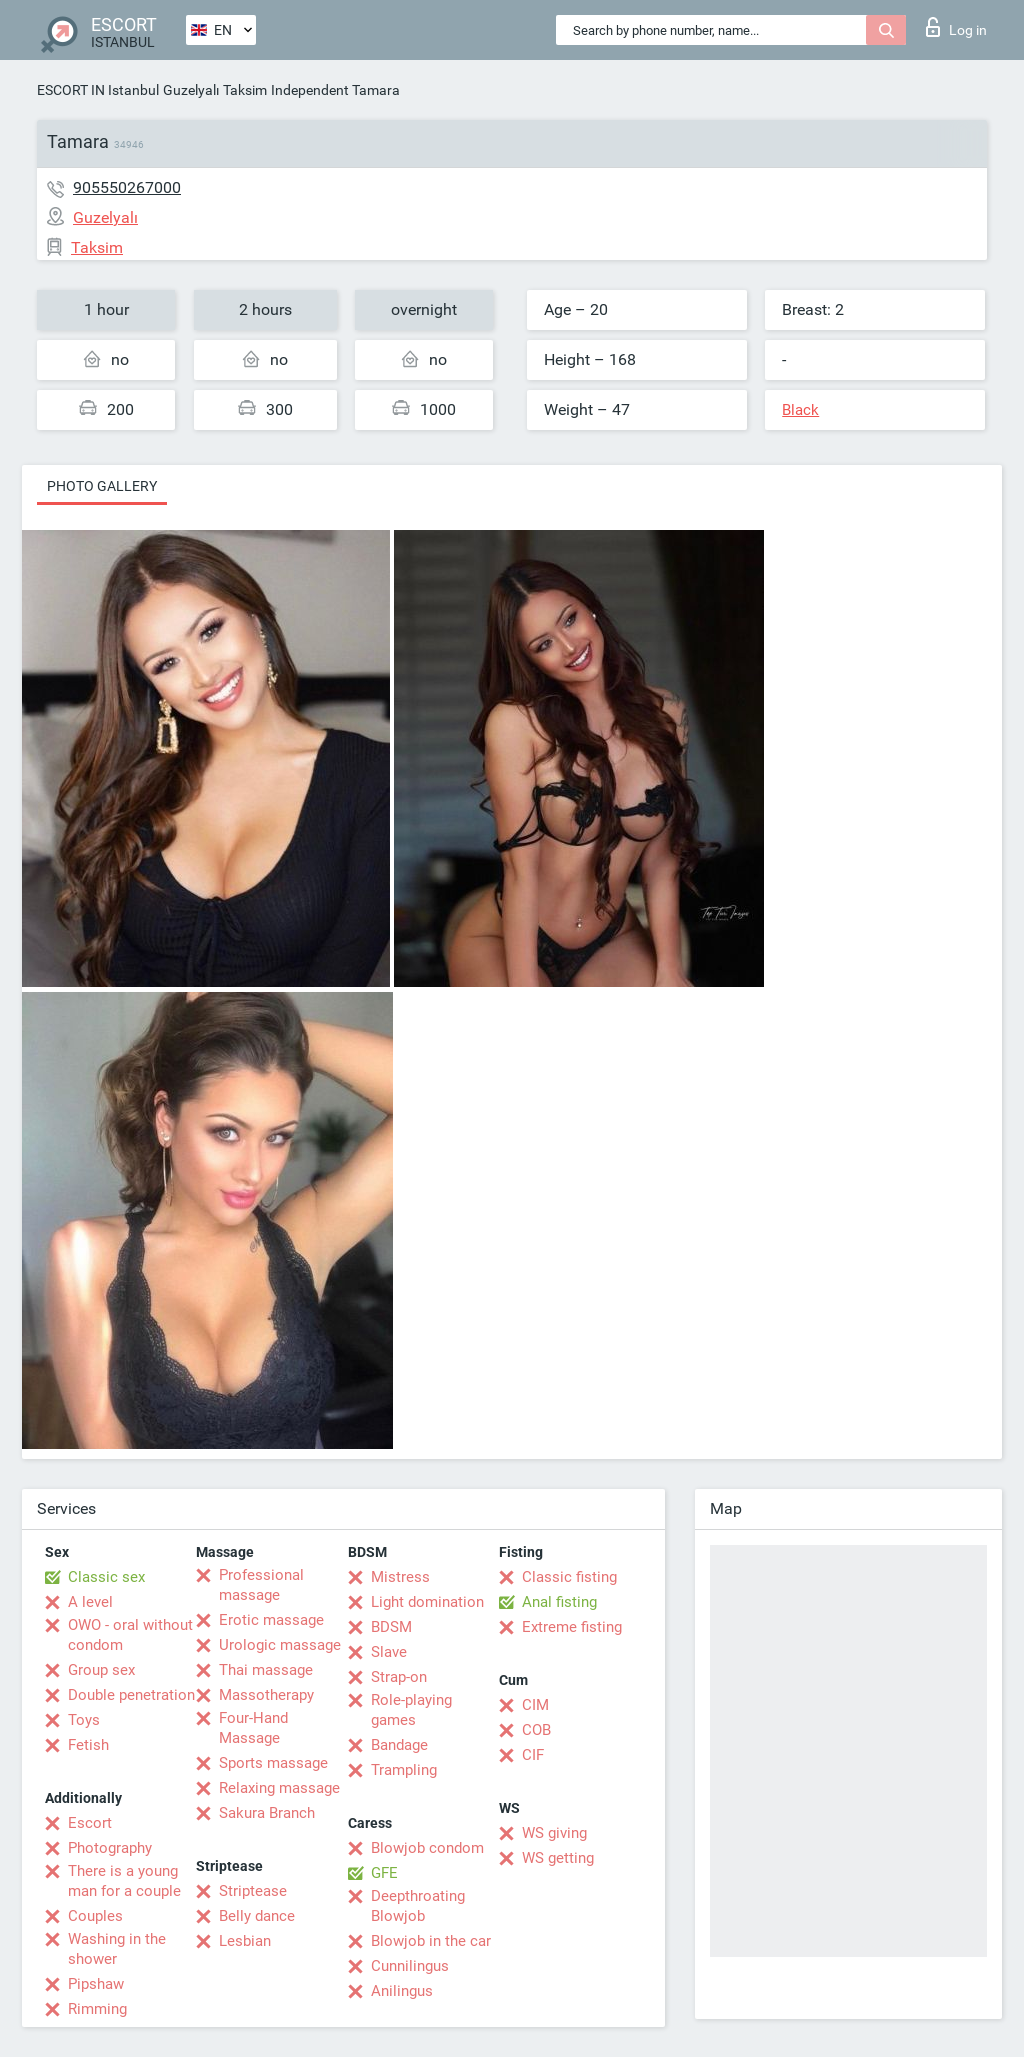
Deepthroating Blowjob (418, 1906)
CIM (535, 1705)
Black (800, 410)
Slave (389, 1652)
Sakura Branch (267, 1813)
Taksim (245, 90)
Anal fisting (559, 1602)
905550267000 (127, 187)
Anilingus (402, 1991)
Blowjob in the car (431, 1941)
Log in (956, 27)
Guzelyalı (191, 90)
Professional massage (261, 1585)
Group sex (101, 1670)
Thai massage (266, 1670)
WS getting (558, 1858)
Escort (90, 1823)
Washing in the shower (117, 1949)
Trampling (404, 1770)
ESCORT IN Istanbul (98, 90)
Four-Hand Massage (253, 1728)
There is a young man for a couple (124, 1881)
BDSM (391, 1627)
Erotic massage (271, 1620)
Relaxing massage (279, 1788)
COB (536, 1730)
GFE (384, 1873)
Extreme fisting (572, 1627)
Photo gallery (102, 486)
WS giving (554, 1833)
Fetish (88, 1745)
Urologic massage (280, 1645)
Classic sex (106, 1577)
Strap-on (399, 1677)
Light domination (427, 1602)
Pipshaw (96, 1984)
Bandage (399, 1745)
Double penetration (131, 1695)
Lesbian (245, 1941)
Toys (84, 1720)
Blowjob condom (427, 1848)
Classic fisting (569, 1577)
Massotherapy (266, 1695)
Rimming (97, 2009)
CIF (533, 1755)
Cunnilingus (410, 1966)
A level (90, 1602)
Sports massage (273, 1763)
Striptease (253, 1891)
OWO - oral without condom (130, 1635)
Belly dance (257, 1916)
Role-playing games (411, 1710)
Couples (95, 1916)
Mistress (400, 1577)
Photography (110, 1848)
